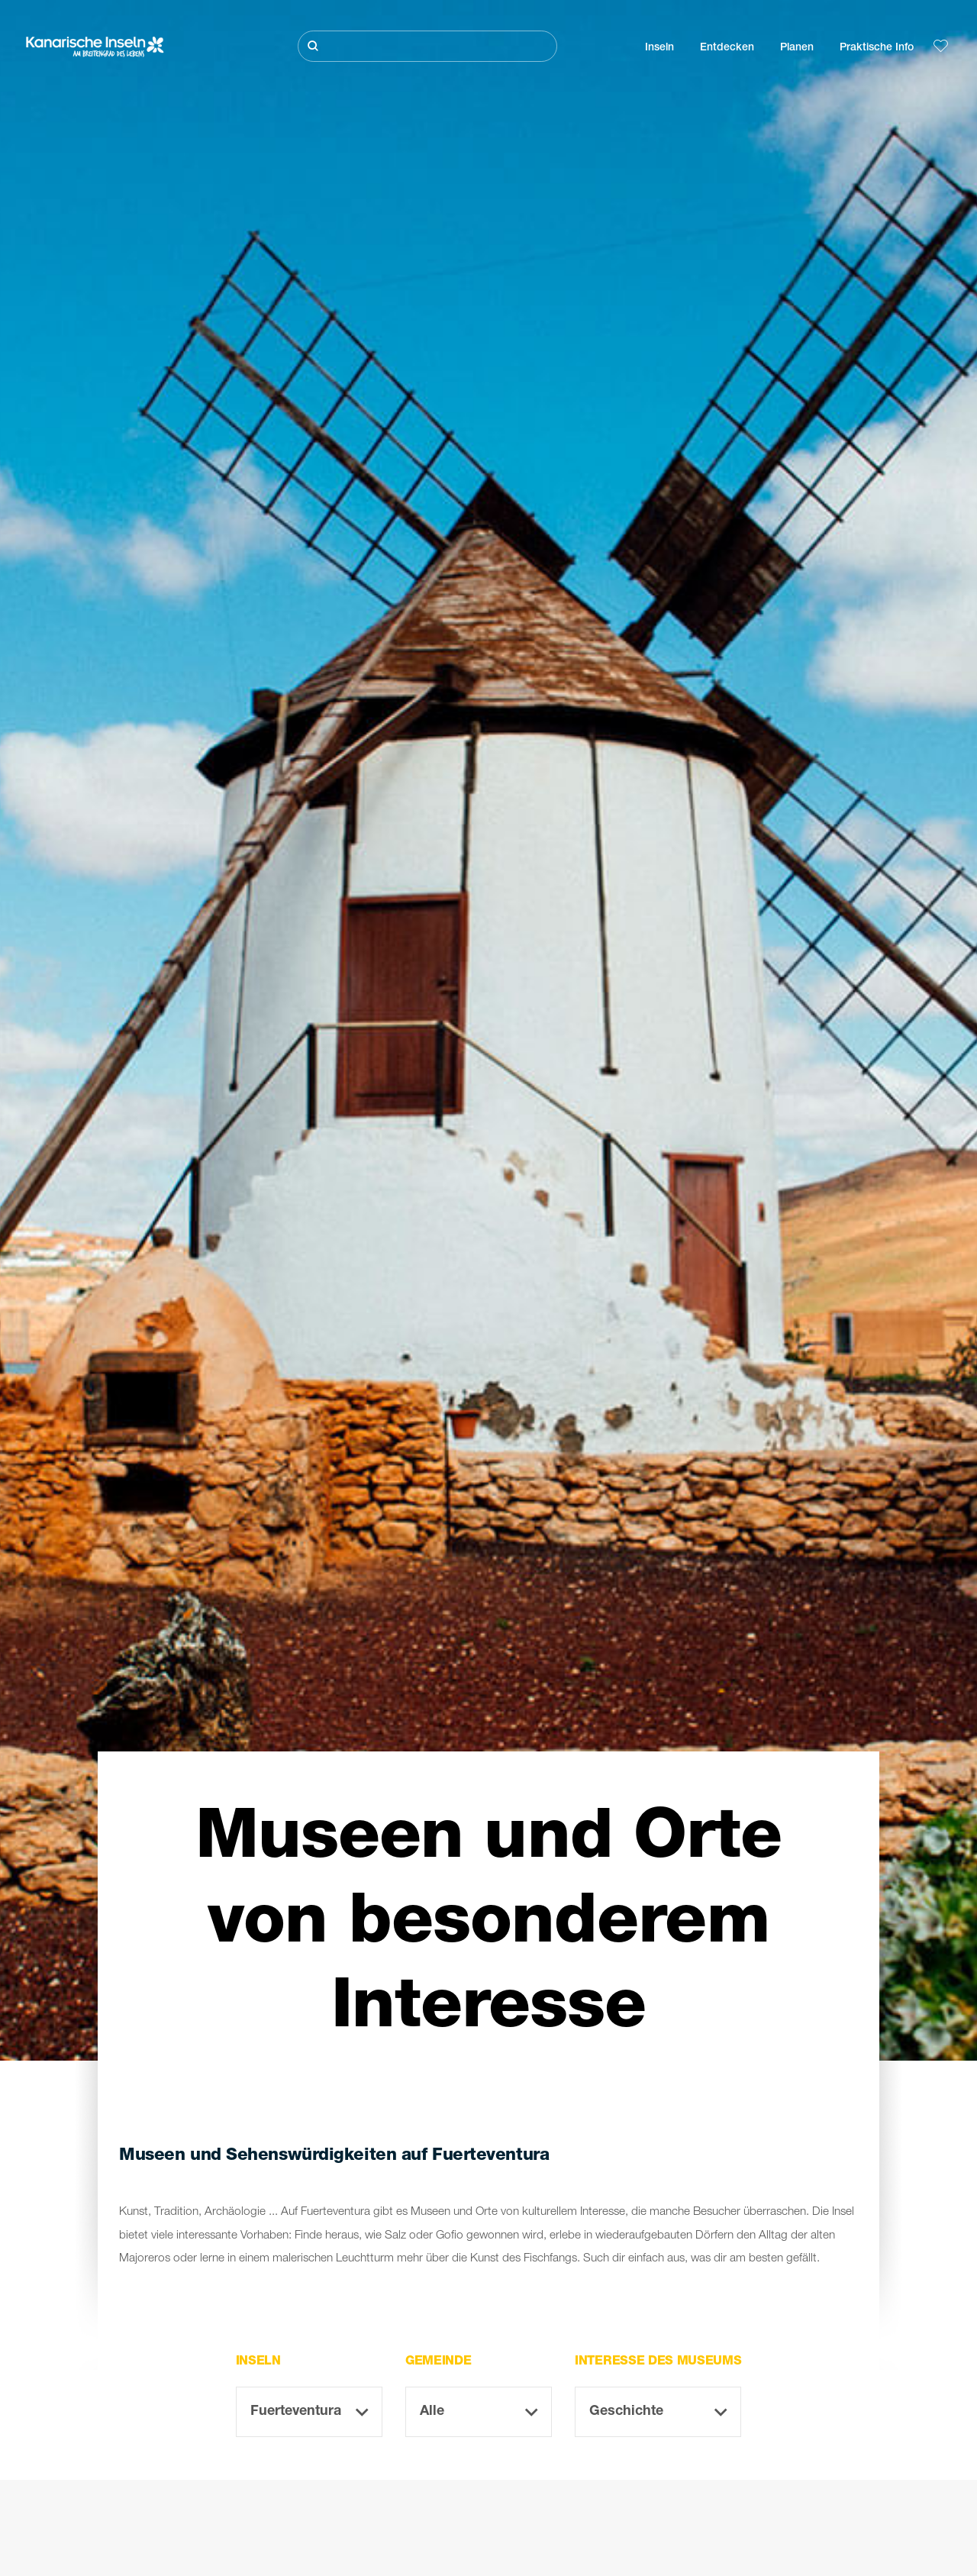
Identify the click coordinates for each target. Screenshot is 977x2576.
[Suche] (427, 46)
